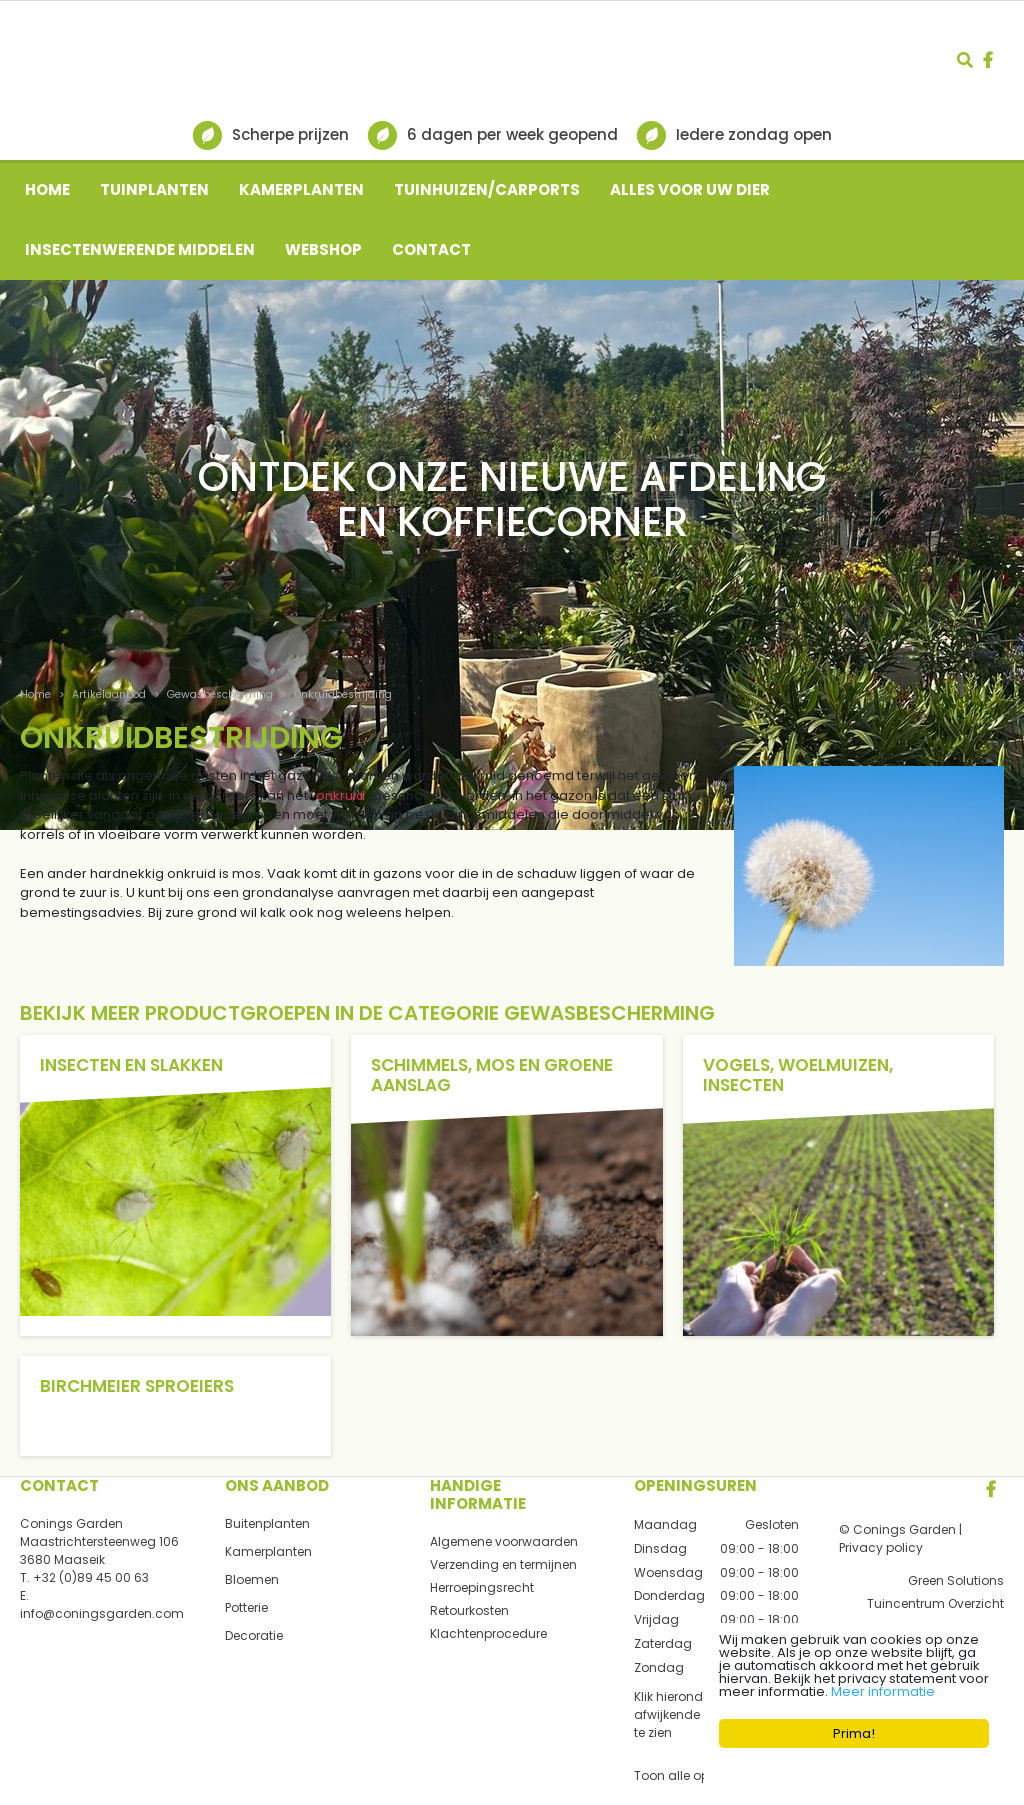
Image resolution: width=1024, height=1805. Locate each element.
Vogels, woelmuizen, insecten (798, 1075)
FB (991, 1489)
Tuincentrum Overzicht (935, 1603)
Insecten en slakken (131, 1065)
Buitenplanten (267, 1523)
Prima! (854, 1733)
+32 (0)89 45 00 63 (91, 1577)
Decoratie (254, 1635)
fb (988, 60)
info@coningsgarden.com (102, 1613)
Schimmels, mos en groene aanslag (492, 1075)
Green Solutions (956, 1580)
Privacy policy (881, 1547)
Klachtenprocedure (488, 1633)
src (965, 60)
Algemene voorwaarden (504, 1541)
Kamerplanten (268, 1551)
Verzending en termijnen (503, 1564)
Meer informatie (883, 1691)
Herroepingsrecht (482, 1587)
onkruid (340, 795)
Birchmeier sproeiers (137, 1386)
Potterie (246, 1607)
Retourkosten (469, 1610)
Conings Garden (71, 1523)
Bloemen (252, 1579)
